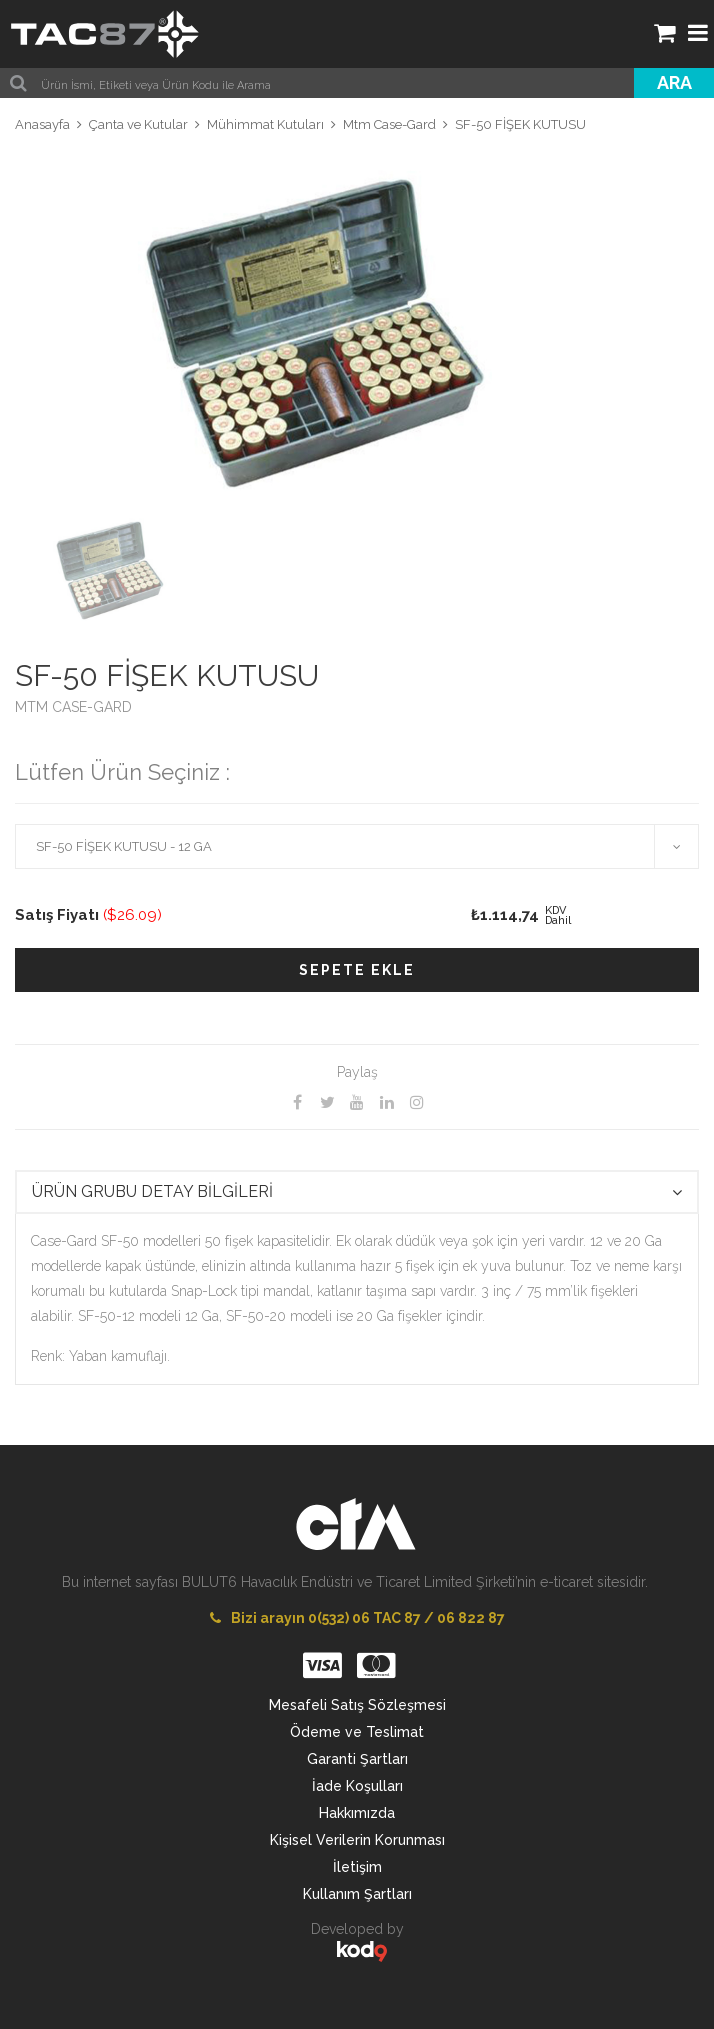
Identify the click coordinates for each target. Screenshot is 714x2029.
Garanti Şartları (357, 1759)
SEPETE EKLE (357, 970)
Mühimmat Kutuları (265, 124)
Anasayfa (42, 124)
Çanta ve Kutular (138, 124)
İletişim (357, 1867)
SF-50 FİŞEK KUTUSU (520, 124)
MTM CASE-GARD (73, 707)
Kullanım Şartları (357, 1894)
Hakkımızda (357, 1813)
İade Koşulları (357, 1786)
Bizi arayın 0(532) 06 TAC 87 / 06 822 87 (357, 1618)
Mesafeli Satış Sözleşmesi (357, 1705)
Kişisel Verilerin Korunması (357, 1840)
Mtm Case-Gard (389, 124)
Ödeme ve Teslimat (357, 1732)
